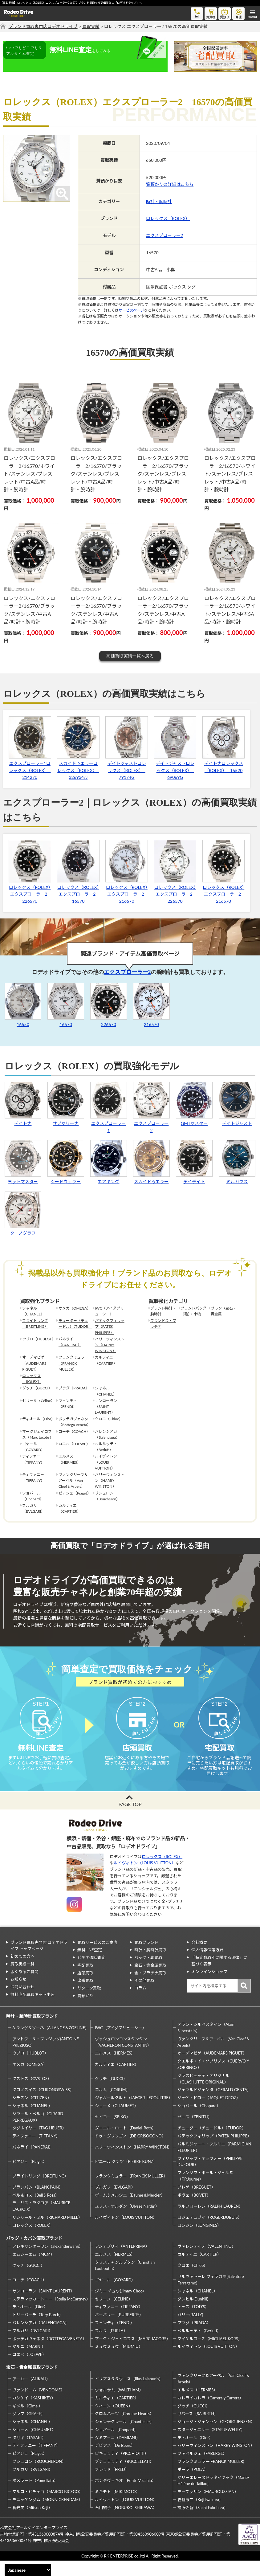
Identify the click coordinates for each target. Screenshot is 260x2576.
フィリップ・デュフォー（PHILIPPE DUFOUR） (209, 2177)
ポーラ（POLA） (192, 2484)
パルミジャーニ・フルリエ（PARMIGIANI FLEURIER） (214, 2162)
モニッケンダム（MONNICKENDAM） (47, 2515)
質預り (224, 13)
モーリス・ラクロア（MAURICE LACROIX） (41, 2221)
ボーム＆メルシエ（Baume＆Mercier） (130, 2210)
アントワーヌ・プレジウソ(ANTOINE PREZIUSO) (45, 2057)
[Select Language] (28, 2570)
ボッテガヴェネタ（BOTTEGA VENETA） (49, 2353)
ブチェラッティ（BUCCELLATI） (124, 2476)
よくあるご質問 (24, 1987)
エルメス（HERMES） (115, 2068)
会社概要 (199, 1957)
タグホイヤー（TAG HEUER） (39, 2143)
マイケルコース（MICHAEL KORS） (209, 2353)
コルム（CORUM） (112, 2105)
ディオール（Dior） (30, 2322)
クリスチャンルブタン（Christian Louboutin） (125, 2281)
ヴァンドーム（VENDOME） (38, 2405)
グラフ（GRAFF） (28, 2429)
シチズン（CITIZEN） (31, 2113)
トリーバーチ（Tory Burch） (37, 2330)
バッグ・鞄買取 (148, 1972)
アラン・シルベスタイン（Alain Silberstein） (205, 2043)
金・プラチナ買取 (150, 1988)
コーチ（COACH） (29, 2294)
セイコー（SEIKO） (112, 2132)
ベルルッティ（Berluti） (199, 2346)
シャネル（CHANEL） (32, 2121)
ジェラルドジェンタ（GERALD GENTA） (214, 2105)
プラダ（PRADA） (194, 2338)
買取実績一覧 (22, 1979)
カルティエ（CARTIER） (117, 2079)
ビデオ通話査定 (91, 1972)
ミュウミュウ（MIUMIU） (119, 2361)
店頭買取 (85, 1988)
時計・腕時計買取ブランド (32, 2031)
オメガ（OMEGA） (75, 1308)
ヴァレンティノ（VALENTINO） (206, 2261)
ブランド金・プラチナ (163, 1323)
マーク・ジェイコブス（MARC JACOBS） (132, 2353)
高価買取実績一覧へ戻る (130, 655)
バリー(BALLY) (190, 2330)
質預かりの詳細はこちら (169, 184)
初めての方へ (22, 1971)
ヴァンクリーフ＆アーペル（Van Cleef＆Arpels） (213, 2057)
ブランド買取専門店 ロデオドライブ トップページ (38, 1960)
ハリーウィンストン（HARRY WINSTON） (109, 1345)
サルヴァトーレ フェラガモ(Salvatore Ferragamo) (210, 2295)
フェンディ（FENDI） (114, 2338)
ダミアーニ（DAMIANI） (117, 2453)
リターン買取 (89, 2003)
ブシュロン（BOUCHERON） (39, 2476)
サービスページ (131, 310)
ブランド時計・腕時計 (163, 1311)
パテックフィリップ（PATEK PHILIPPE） (109, 1326)
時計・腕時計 (159, 201)
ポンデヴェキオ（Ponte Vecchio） (125, 2495)
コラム (140, 2003)
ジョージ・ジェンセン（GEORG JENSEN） (215, 2437)
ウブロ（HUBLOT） (38, 1339)
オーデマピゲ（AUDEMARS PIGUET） (212, 2068)
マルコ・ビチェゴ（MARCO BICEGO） (47, 2506)
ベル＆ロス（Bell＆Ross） (35, 2210)
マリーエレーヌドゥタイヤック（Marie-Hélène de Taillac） (213, 2496)
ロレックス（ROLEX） (168, 218)
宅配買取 (85, 1980)
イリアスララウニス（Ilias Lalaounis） (129, 2394)
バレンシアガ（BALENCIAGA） (40, 2338)
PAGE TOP (129, 1819)
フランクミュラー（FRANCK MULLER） (73, 1363)
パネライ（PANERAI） (70, 1342)
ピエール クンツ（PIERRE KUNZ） (126, 2176)
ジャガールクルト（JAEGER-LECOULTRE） (133, 2113)
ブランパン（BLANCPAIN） (37, 2202)
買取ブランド (146, 1957)
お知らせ (18, 1994)
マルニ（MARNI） (29, 2361)
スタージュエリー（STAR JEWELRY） (211, 2445)
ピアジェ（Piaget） (29, 2176)
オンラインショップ (209, 1987)
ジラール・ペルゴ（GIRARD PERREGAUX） (37, 2132)
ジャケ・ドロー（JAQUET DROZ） (208, 2113)
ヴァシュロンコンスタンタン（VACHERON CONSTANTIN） (123, 2057)
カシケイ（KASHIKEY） (33, 2413)
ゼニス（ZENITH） (194, 2132)
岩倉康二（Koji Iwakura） (200, 2515)
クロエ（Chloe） (192, 2280)
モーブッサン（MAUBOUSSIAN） (207, 2506)
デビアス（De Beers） (115, 2460)
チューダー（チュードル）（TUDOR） (75, 1323)
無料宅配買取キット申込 (32, 2009)
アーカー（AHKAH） (31, 2394)
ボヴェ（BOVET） (194, 2210)
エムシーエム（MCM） (33, 2269)
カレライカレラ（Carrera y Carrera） (210, 2413)
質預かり (85, 2011)
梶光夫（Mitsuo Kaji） (32, 2523)
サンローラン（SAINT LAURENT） (43, 2306)
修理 (238, 13)
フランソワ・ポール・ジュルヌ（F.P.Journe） (205, 2191)
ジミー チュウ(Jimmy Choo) (119, 2306)
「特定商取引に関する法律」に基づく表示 (219, 1976)
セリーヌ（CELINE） (113, 2314)
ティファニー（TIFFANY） (36, 2151)
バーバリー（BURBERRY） (119, 2330)
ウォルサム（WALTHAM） (119, 2405)
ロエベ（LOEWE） (29, 2369)
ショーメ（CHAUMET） (116, 2121)
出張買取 (85, 1995)
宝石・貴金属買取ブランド (32, 2382)
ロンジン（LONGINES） (199, 2240)
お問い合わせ (22, 2002)
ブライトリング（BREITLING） (35, 1323)
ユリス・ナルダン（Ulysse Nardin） (127, 2221)
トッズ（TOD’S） (193, 2322)
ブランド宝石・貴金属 (224, 1311)
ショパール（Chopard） (199, 2121)
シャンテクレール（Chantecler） (124, 2437)
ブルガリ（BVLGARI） (115, 2202)
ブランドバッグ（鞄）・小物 (193, 1311)
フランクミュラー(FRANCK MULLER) (210, 2476)
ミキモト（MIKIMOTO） (117, 2506)
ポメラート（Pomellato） (35, 2495)
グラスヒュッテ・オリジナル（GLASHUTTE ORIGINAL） (203, 2094)
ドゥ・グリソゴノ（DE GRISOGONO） (130, 2151)
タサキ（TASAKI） (29, 2453)
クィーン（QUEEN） (113, 2421)
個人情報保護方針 (207, 1965)
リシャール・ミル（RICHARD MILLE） (47, 2232)
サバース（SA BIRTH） (197, 2429)
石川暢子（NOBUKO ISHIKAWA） (126, 2523)
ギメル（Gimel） (27, 2421)
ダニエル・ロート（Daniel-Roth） (125, 2143)
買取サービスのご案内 (97, 1957)
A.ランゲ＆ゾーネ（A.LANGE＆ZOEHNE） (50, 2043)
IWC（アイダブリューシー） (109, 1311)
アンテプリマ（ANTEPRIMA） (122, 2261)
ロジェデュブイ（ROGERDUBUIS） (209, 2232)
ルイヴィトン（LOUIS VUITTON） (145, 1878)
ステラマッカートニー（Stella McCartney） (50, 2314)
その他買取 (144, 1995)
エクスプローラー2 (164, 235)
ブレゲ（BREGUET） (196, 2202)
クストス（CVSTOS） (31, 2093)
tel (197, 12)
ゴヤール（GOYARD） (115, 2294)
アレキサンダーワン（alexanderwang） (47, 2261)
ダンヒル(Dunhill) (192, 2314)
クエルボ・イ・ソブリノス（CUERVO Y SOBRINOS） (213, 2079)
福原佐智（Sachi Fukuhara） (202, 2523)
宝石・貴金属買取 (150, 1980)
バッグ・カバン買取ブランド (34, 2253)
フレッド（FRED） (112, 2484)
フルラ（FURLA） (111, 2346)
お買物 (211, 13)
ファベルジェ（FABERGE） (202, 2468)
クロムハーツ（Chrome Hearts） (124, 2429)
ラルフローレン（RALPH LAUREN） (210, 2221)
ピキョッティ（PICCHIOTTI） (121, 2468)
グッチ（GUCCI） (111, 2093)
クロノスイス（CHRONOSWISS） (43, 2105)
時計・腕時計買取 (150, 1965)
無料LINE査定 (89, 1965)
